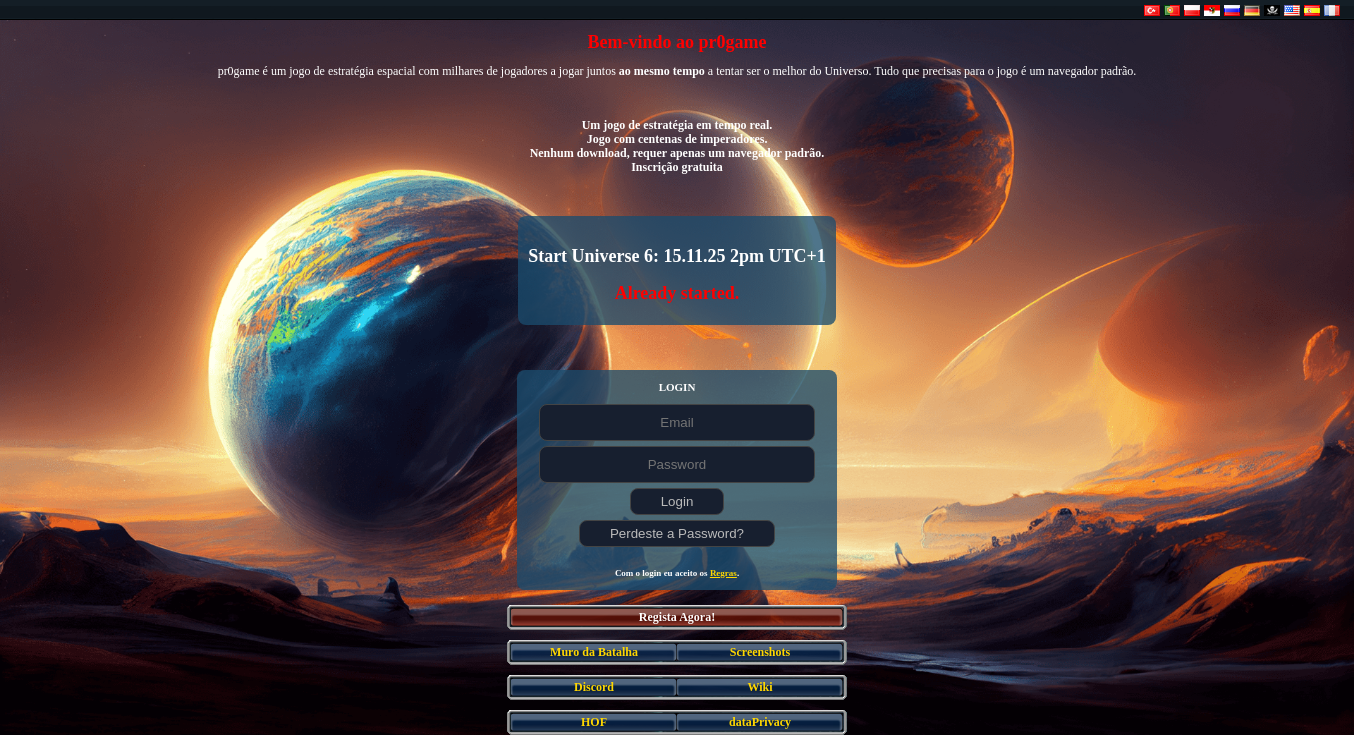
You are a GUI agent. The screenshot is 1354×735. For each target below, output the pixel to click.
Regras (723, 573)
